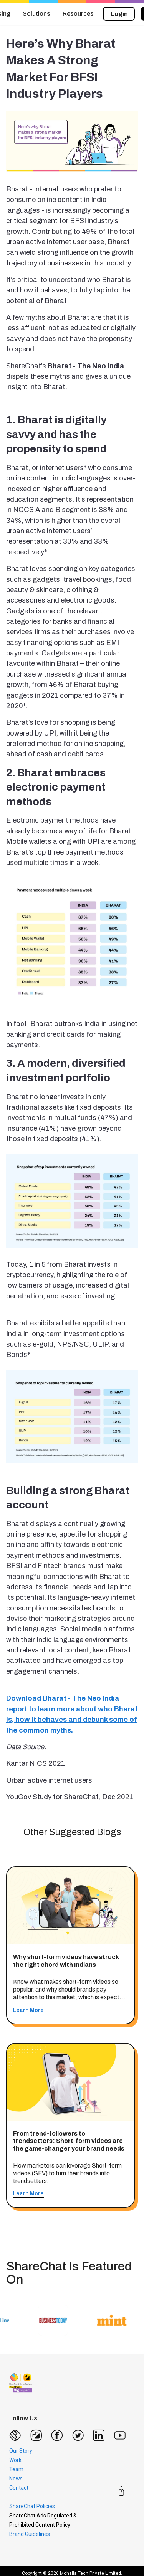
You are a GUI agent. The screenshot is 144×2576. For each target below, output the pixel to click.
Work (15, 2460)
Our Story (20, 2451)
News (16, 2478)
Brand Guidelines (29, 2534)
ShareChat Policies (32, 2506)
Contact (18, 2488)
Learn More (28, 2010)
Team (16, 2469)
